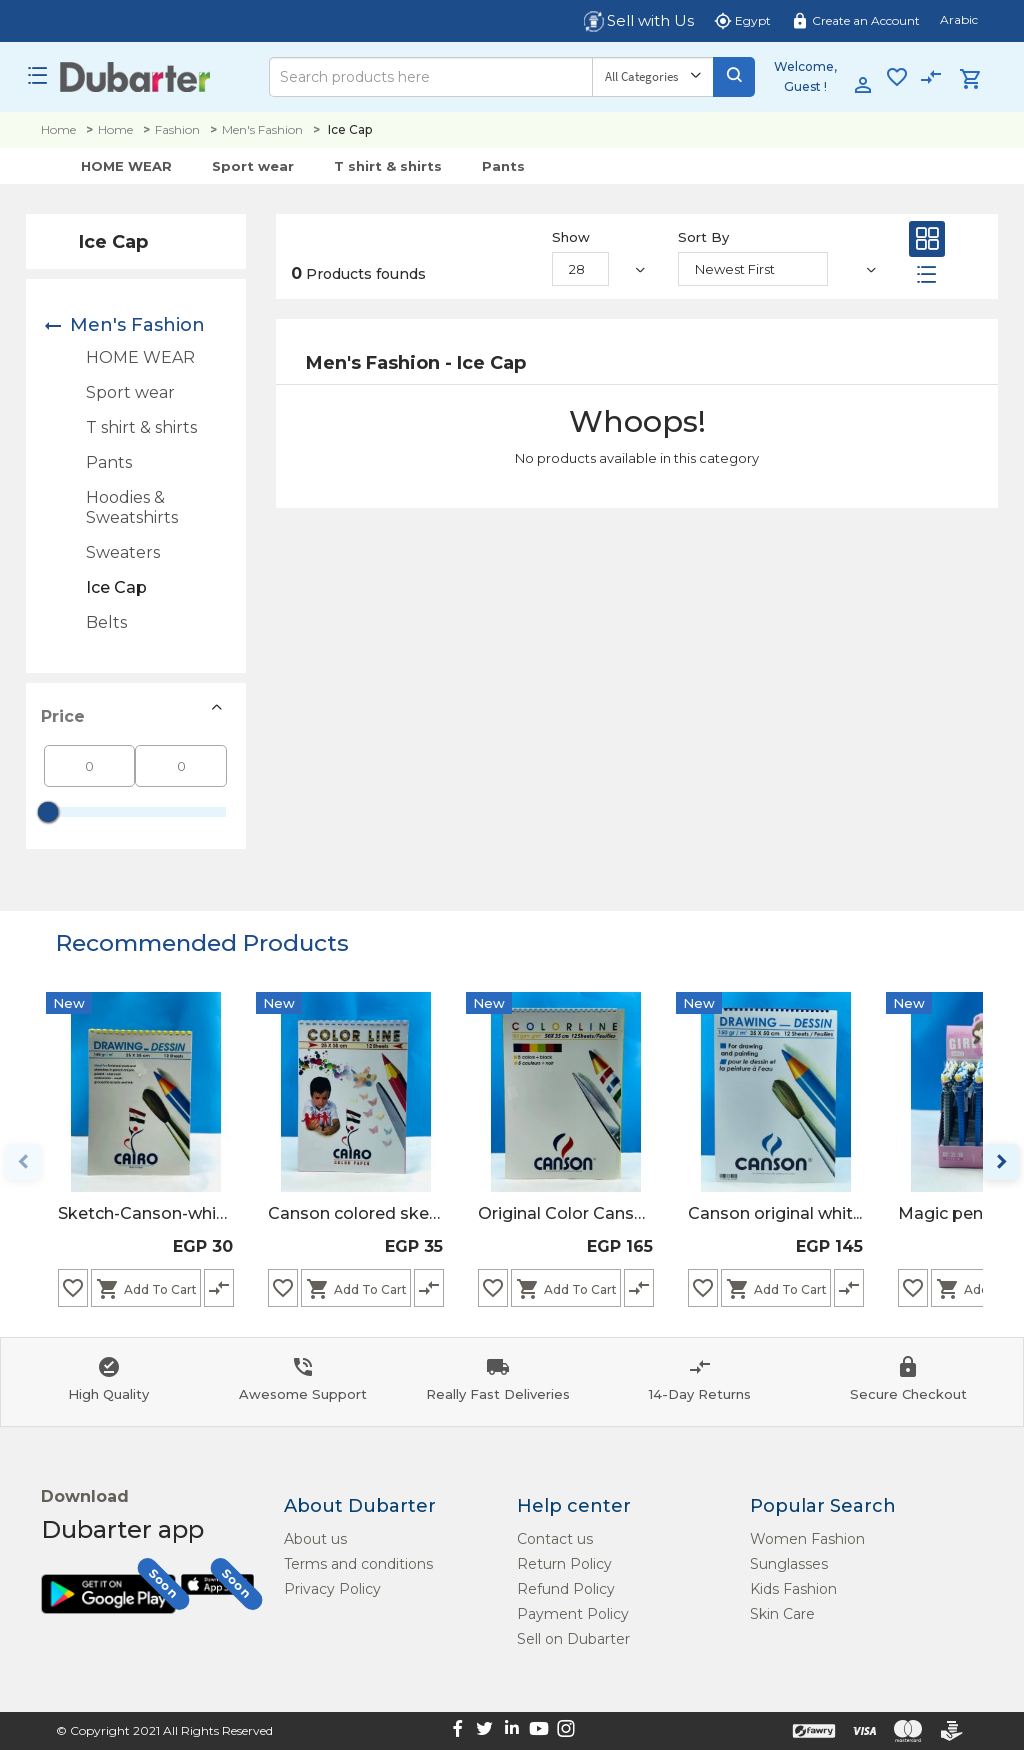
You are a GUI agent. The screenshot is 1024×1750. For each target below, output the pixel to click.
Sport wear (253, 166)
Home (58, 129)
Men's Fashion (262, 129)
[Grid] (927, 243)
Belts (106, 622)
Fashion (177, 129)
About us (315, 1539)
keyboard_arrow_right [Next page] (1001, 1162)
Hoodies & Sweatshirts (132, 507)
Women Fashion (807, 1539)
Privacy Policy (332, 1589)
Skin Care (782, 1614)
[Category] (652, 77)
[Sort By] (753, 269)
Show (571, 237)
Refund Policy (566, 1589)
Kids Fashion (793, 1589)
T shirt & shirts (388, 166)
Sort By (703, 237)
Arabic (959, 19)
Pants (503, 166)
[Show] (580, 269)
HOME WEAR (126, 166)
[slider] (48, 812)
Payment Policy (573, 1614)
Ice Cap (116, 587)
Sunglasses (789, 1564)
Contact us (555, 1539)
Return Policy (564, 1564)
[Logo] (135, 77)
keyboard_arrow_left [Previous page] (23, 1162)
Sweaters (123, 552)
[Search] (430, 77)
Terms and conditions (358, 1564)
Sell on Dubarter (573, 1639)
